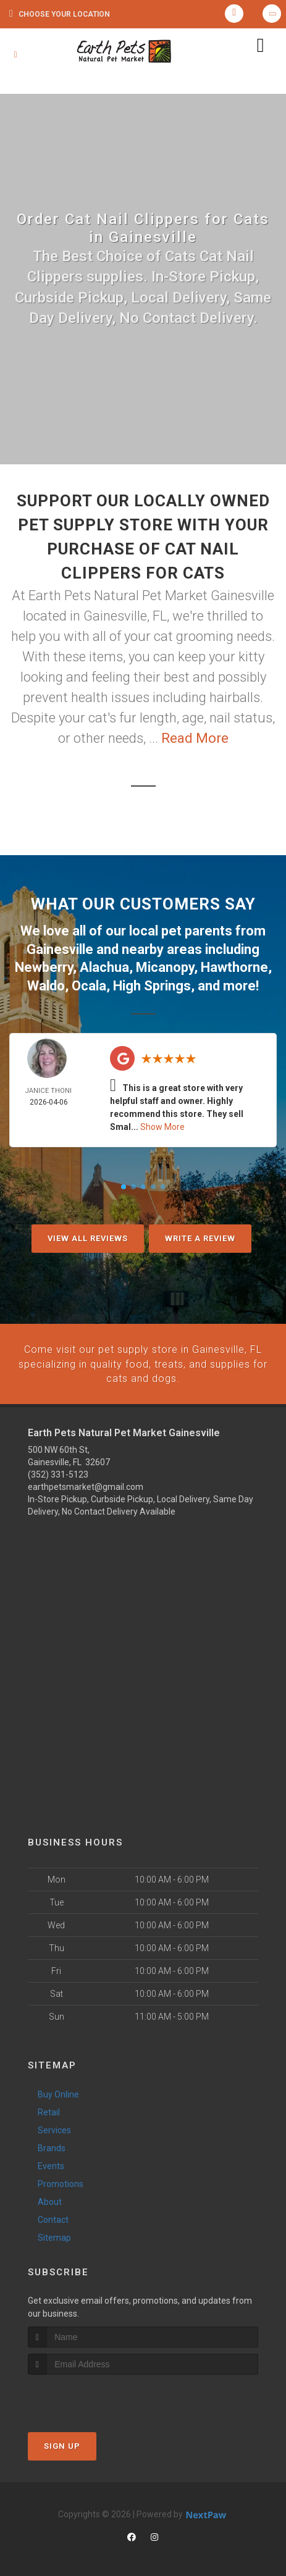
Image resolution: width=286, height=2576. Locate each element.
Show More (162, 1125)
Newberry (44, 966)
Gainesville (60, 948)
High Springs (152, 984)
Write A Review (200, 1236)
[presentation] (93, 2395)
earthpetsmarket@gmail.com (85, 1484)
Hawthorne (234, 966)
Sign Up (62, 2443)
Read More (195, 738)
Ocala (89, 984)
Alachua (104, 966)
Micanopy (165, 966)
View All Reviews (88, 1236)
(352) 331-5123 (58, 1471)
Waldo (46, 984)
